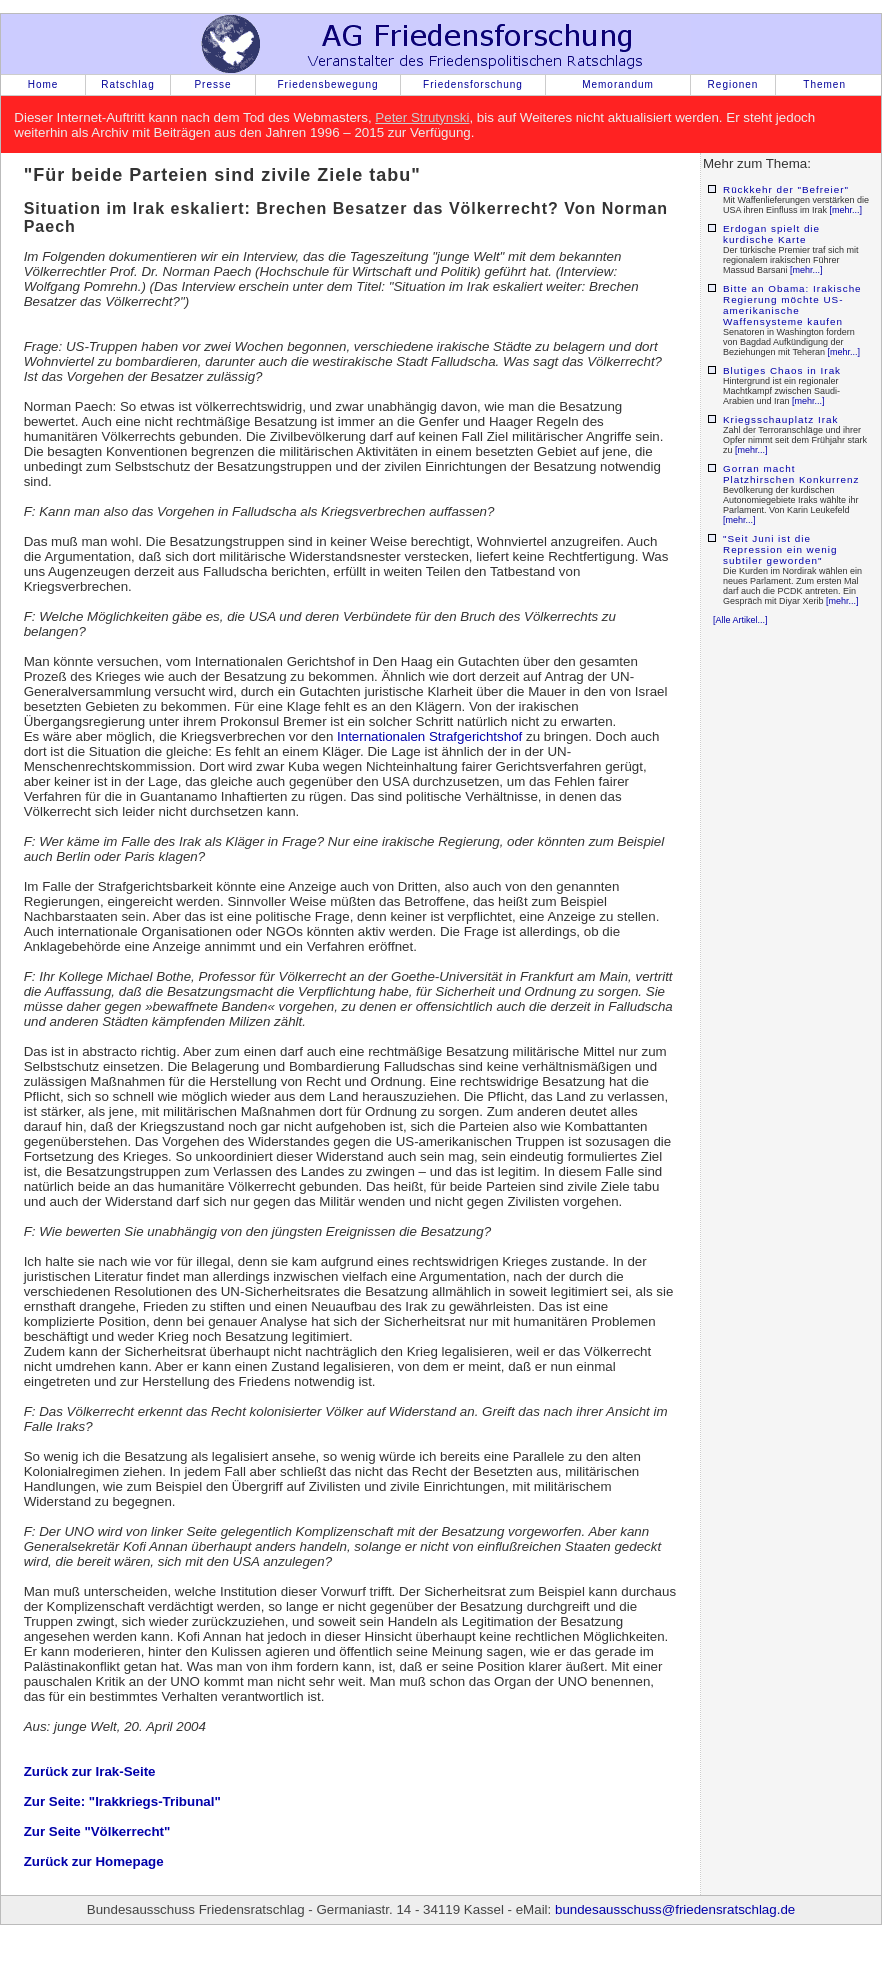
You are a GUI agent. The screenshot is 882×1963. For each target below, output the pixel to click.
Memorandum (618, 84)
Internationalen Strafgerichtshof (429, 736)
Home (43, 84)
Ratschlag (127, 84)
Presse (212, 84)
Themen (824, 84)
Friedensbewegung (327, 84)
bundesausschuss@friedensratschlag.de (675, 1909)
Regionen (733, 84)
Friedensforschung (473, 84)
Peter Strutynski (422, 117)
